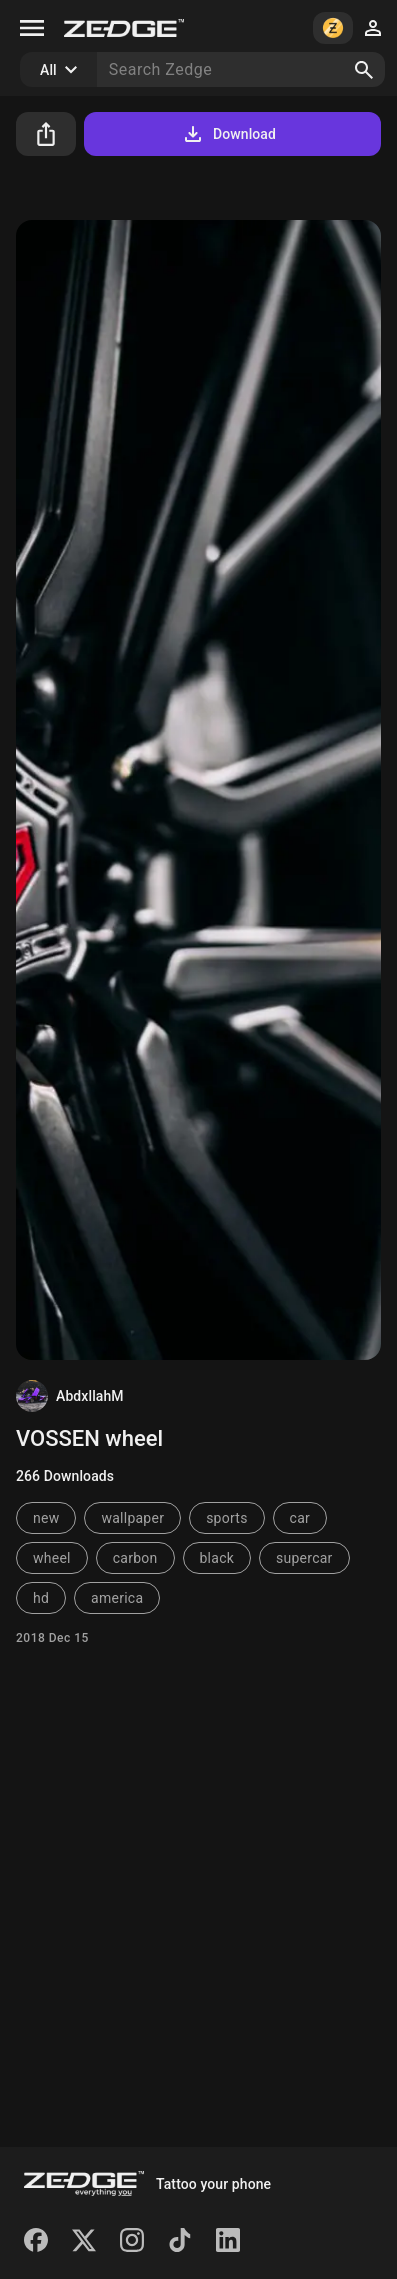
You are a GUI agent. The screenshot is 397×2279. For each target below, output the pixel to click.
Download (228, 134)
